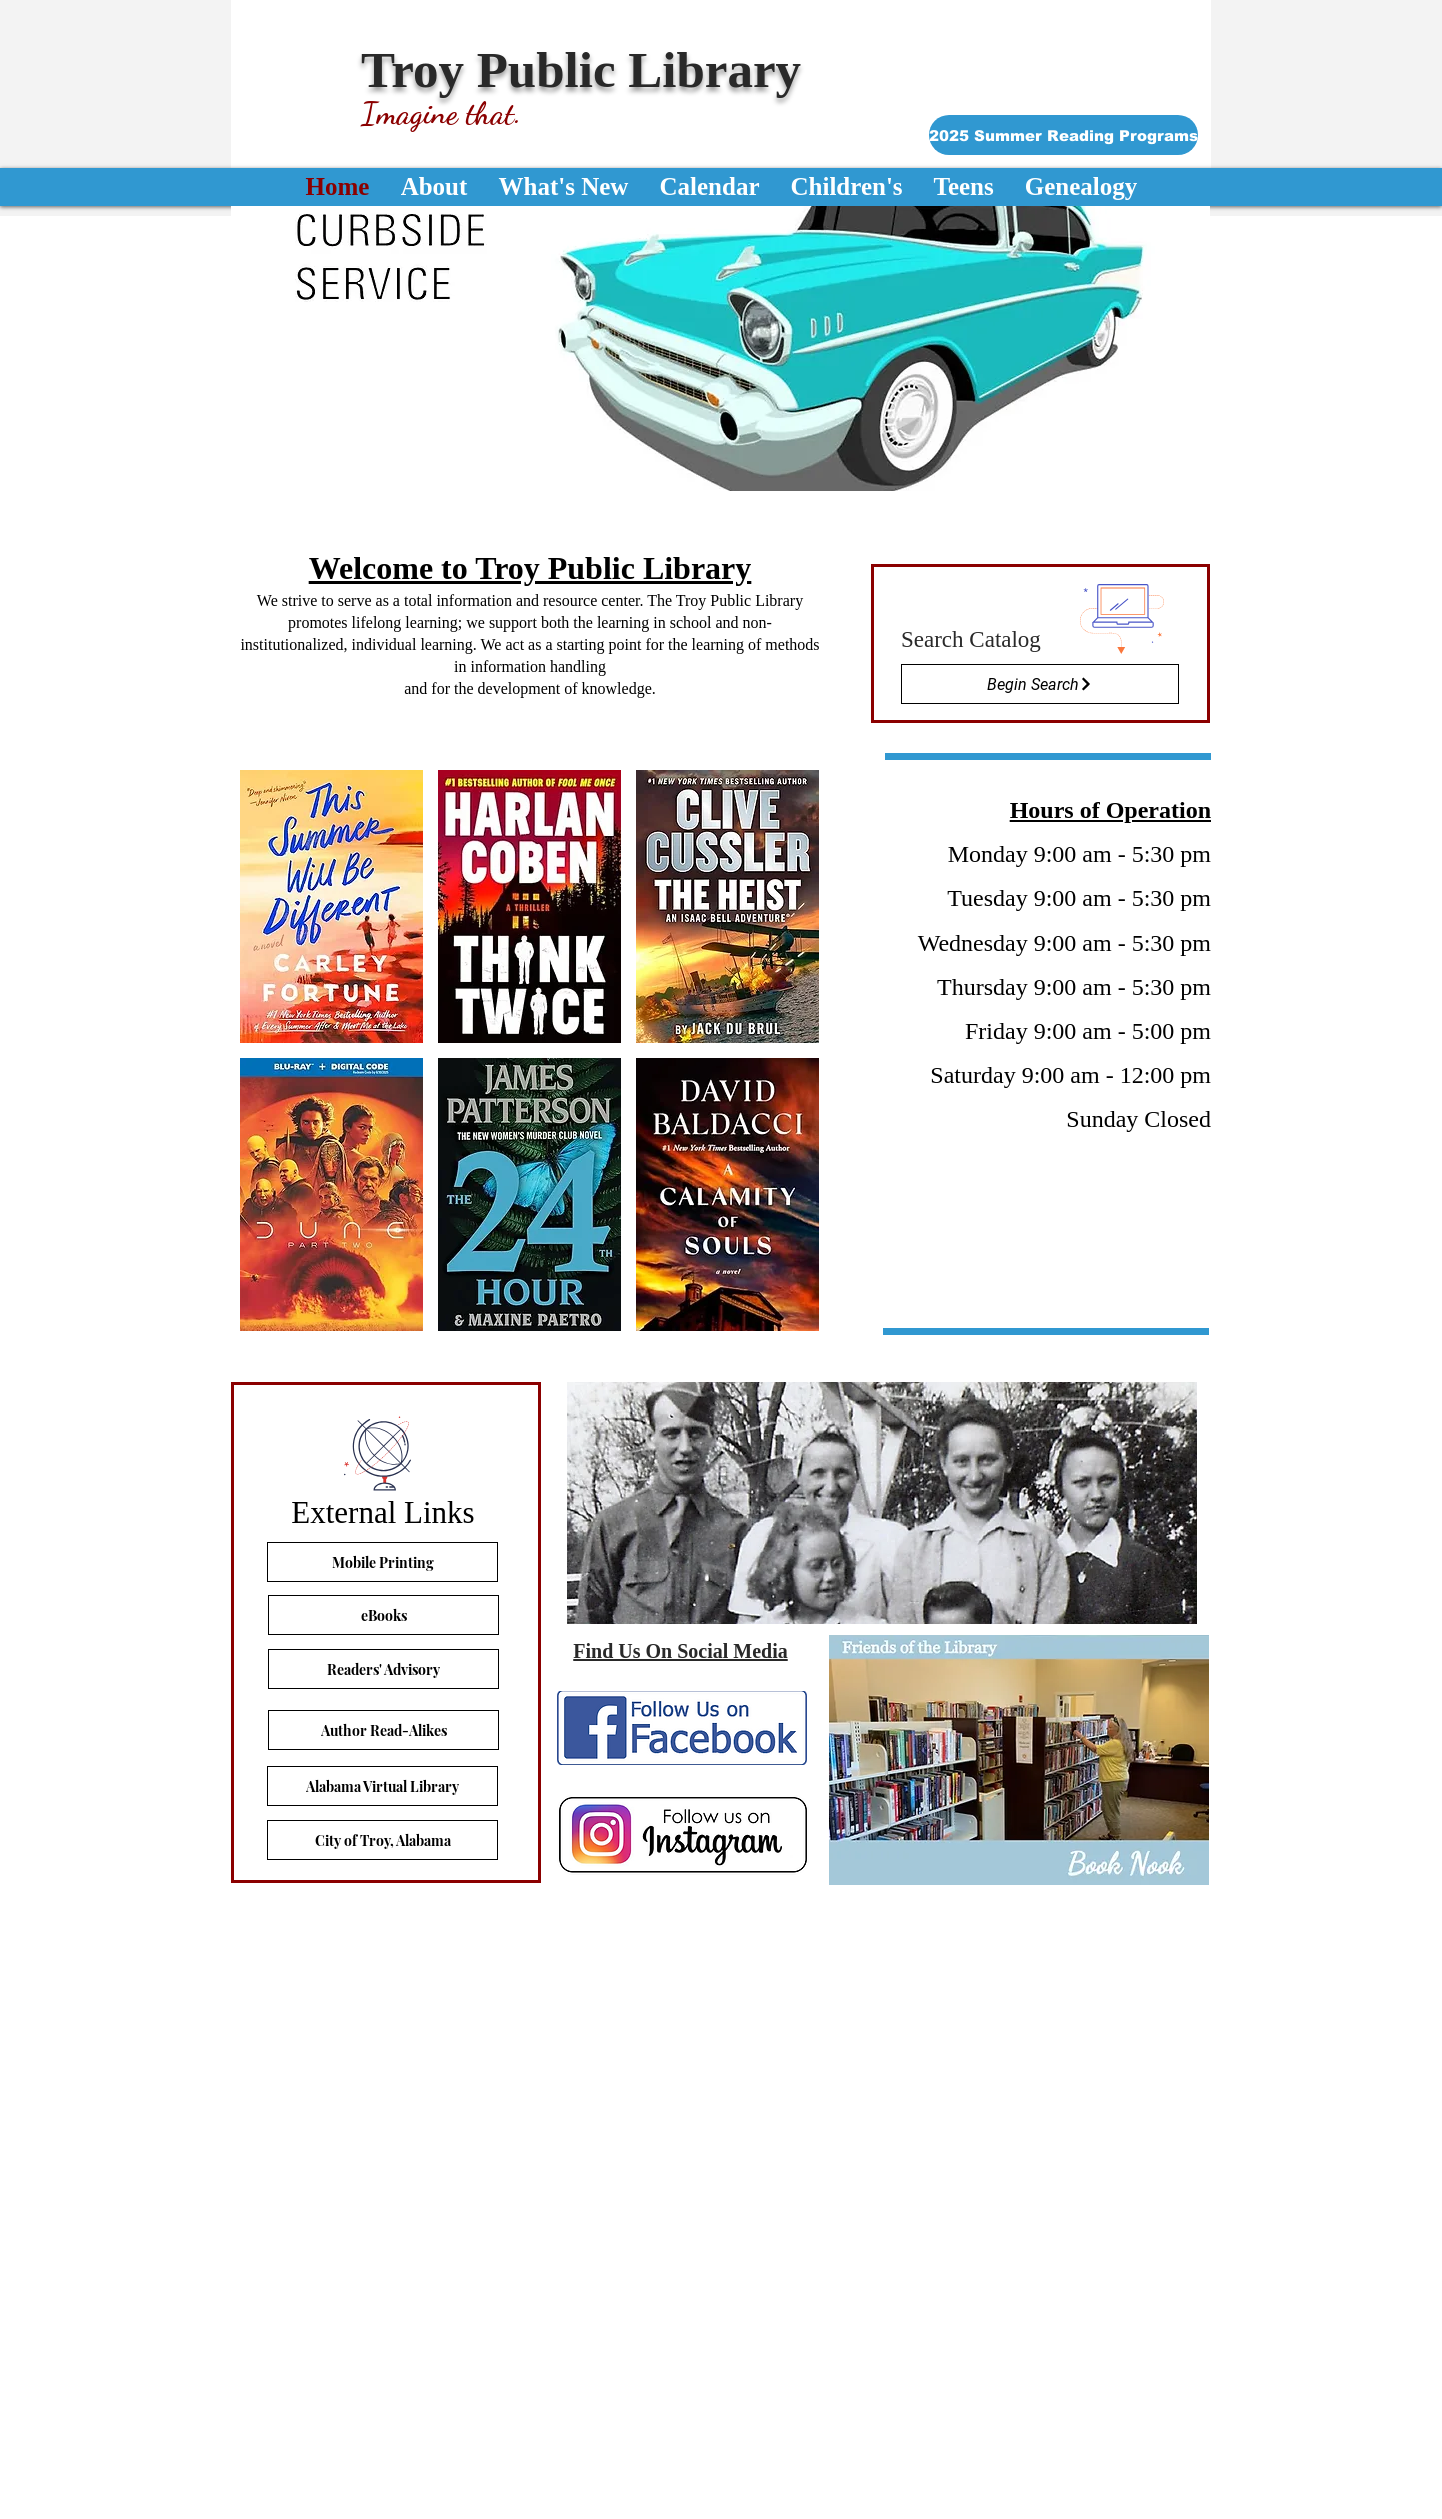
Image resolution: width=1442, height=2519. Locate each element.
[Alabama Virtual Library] (382, 1786)
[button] (720, 348)
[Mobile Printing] (382, 1562)
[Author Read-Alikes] (383, 1730)
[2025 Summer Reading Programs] (1063, 135)
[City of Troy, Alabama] (382, 1840)
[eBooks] (383, 1615)
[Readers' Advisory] (383, 1669)
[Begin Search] (1040, 684)
